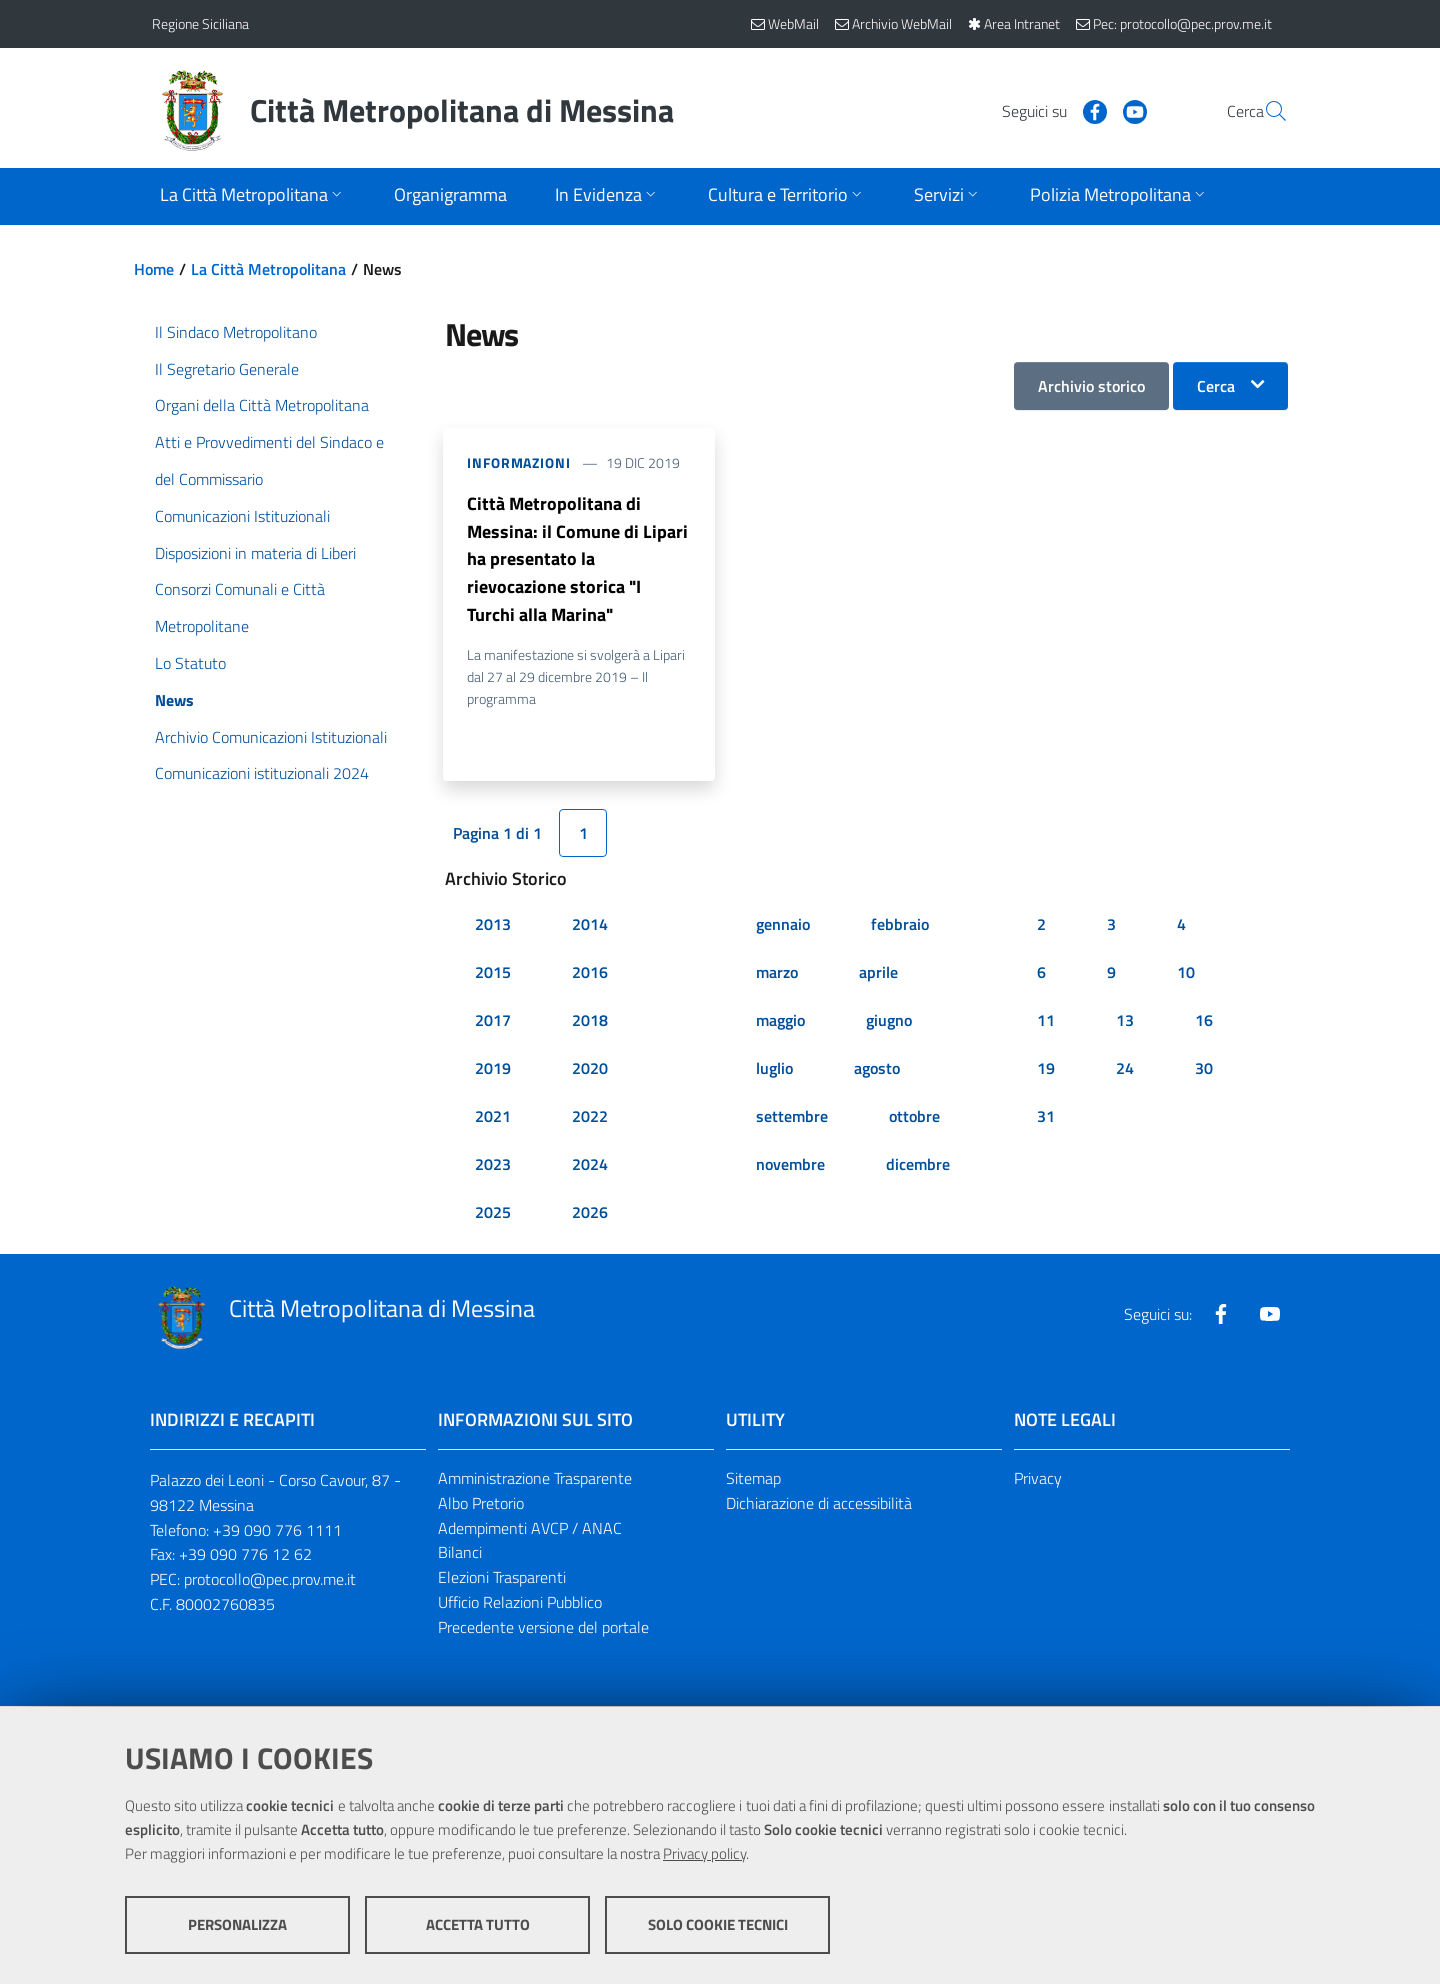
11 (1046, 1022)
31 (1046, 1118)
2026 (590, 1214)
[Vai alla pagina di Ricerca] (1264, 111)
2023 (493, 1166)
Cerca (1216, 386)
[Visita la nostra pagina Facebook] (1047, 110)
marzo (777, 974)
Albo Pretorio (481, 1504)
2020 (590, 1070)
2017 (493, 1022)
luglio (774, 1070)
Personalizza (237, 1924)
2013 (493, 926)
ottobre (914, 1118)
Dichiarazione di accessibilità (819, 1504)
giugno (889, 1022)
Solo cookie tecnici (718, 1924)
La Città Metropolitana (268, 269)
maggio (780, 1022)
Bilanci (460, 1554)
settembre (792, 1118)
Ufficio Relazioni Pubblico (520, 1604)
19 (1046, 1070)
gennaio (783, 926)
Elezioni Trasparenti (502, 1579)
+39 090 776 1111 (277, 1531)
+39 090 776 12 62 (245, 1556)
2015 (493, 974)
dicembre (918, 1166)
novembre (790, 1166)
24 (1125, 1070)
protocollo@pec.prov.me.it (270, 1581)
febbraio (900, 926)
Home (154, 269)
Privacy (1038, 1480)
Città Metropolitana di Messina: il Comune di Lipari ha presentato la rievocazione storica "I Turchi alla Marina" (577, 559)
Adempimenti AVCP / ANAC (530, 1529)
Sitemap (753, 1480)
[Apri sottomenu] (253, 196)
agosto (877, 1070)
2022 (590, 1118)
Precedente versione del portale (543, 1629)
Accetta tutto (478, 1924)
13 (1125, 1022)
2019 (493, 1070)
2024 (590, 1166)
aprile (878, 974)
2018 (590, 1022)
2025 (493, 1214)
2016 (590, 974)
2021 (493, 1118)
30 (1204, 1070)
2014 (590, 926)
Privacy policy (704, 1853)
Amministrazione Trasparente (535, 1480)
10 (1186, 974)
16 (1204, 1022)
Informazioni (519, 462)
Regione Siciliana (200, 23)
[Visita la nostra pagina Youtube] (1087, 110)
